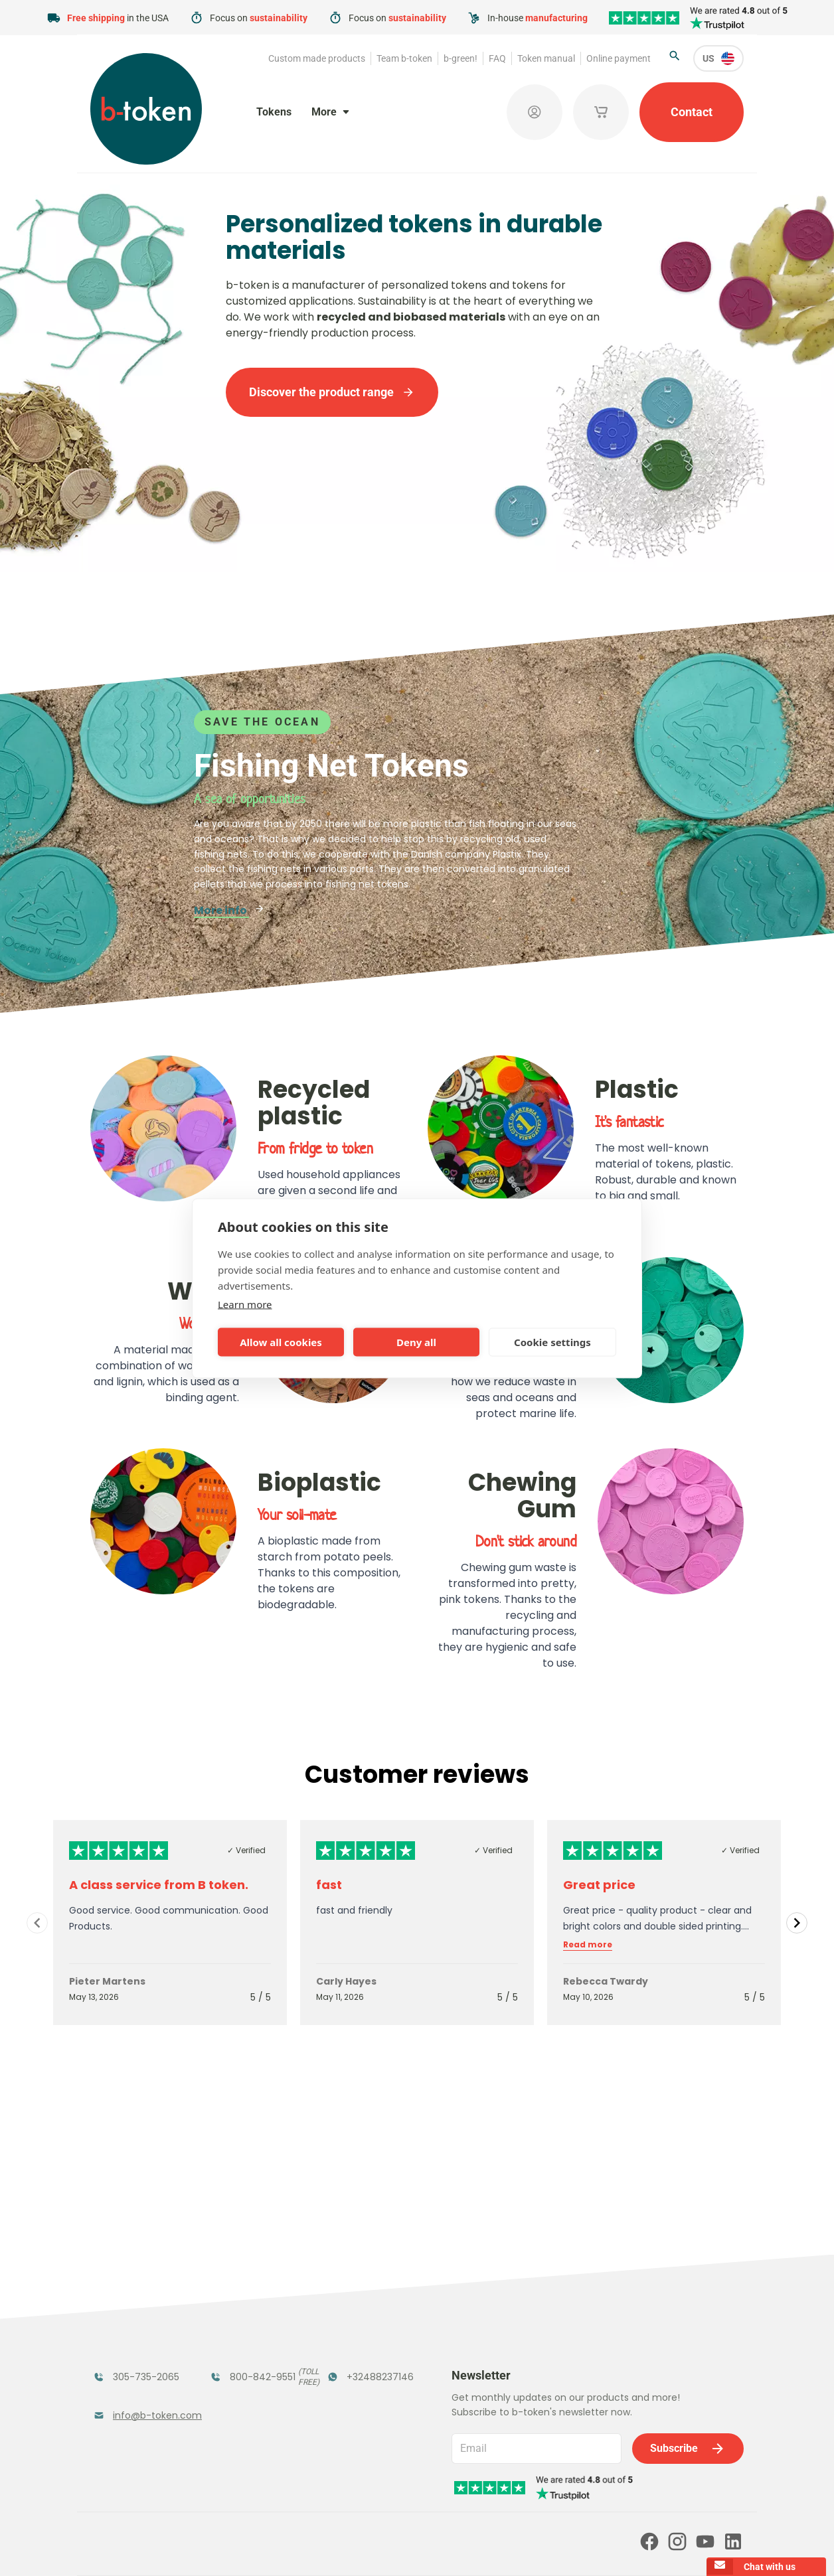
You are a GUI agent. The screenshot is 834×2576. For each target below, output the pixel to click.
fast (329, 1884)
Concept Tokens (253, 2359)
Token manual (546, 58)
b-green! (460, 58)
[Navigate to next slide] (796, 1922)
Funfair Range (130, 2316)
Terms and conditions (347, 2547)
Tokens (274, 112)
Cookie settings (552, 1342)
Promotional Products (360, 2324)
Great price (599, 1884)
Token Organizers (121, 2367)
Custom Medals (135, 2401)
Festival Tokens (251, 2290)
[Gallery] (417, 1922)
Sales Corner (360, 2359)
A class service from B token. (158, 1884)
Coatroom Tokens (237, 2324)
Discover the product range (332, 392)
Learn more (245, 1303)
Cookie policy (502, 2547)
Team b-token (404, 58)
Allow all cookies (281, 1342)
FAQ (497, 58)
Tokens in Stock (368, 2290)
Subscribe (688, 2283)
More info (229, 910)
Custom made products (316, 58)
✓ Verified (246, 1850)
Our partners (393, 2490)
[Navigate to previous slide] (37, 1922)
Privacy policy (432, 2547)
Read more (587, 1944)
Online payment (618, 58)
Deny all (416, 1342)
